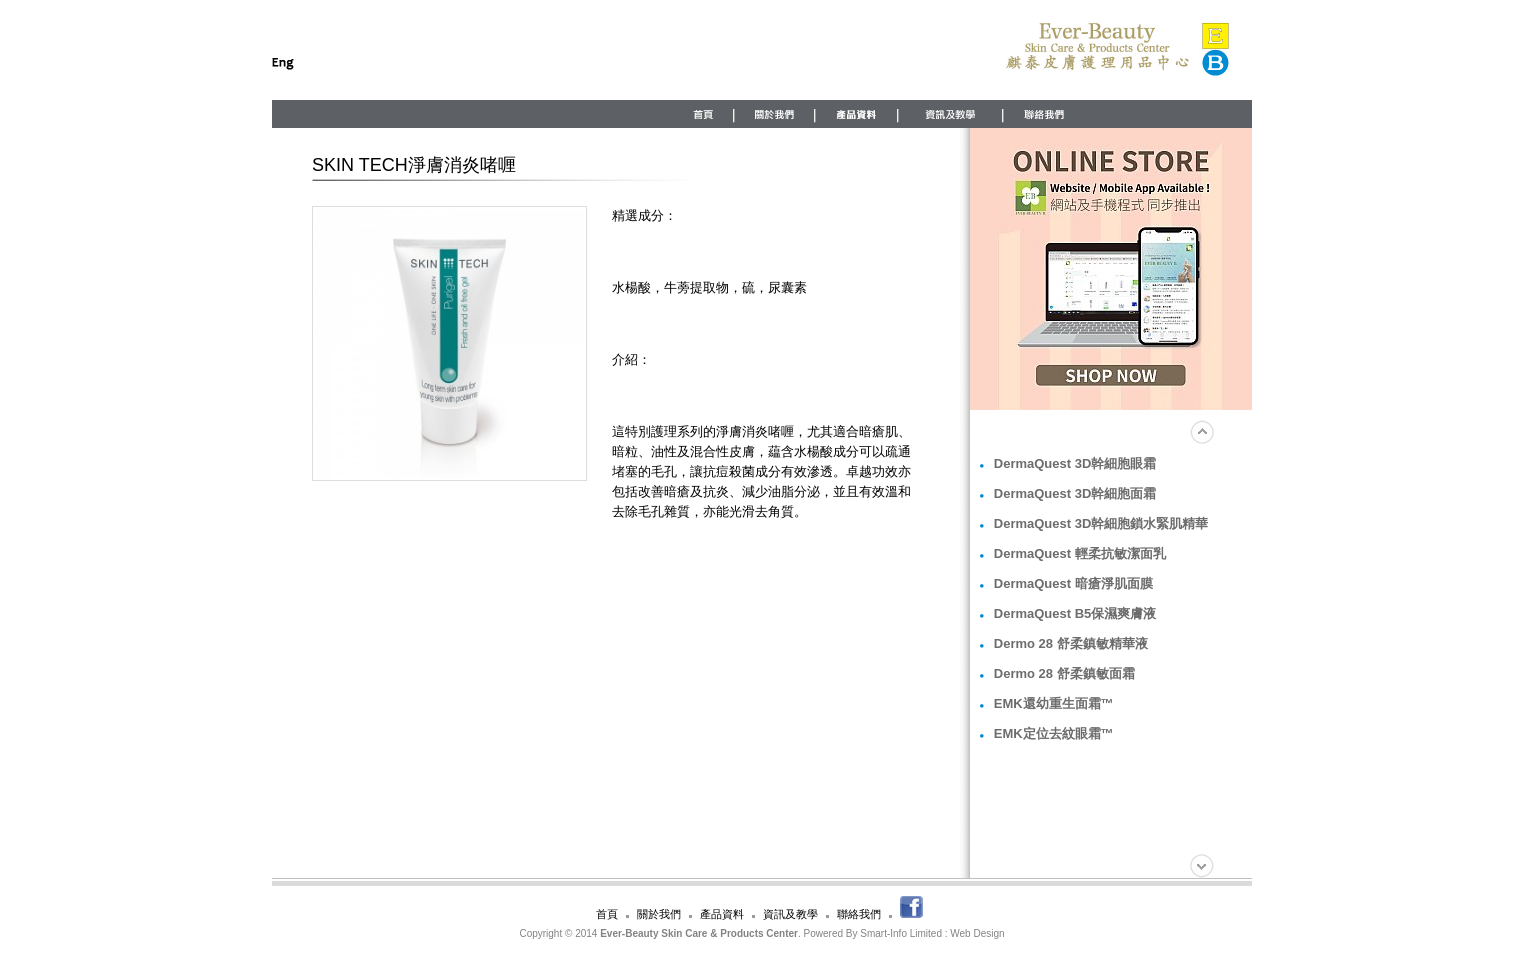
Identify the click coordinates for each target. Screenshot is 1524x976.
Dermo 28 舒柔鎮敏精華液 (1071, 643)
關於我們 (659, 914)
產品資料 (722, 914)
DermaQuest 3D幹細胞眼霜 (1075, 463)
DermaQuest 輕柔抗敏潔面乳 (1080, 553)
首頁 (607, 914)
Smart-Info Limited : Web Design (932, 933)
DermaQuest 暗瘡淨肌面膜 (1073, 583)
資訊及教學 (790, 914)
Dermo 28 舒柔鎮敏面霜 (1064, 673)
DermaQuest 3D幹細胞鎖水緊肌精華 (1101, 523)
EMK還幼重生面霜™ (1054, 703)
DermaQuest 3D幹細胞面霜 (1075, 493)
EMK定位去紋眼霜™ (1054, 733)
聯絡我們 (859, 914)
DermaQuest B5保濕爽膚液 (1075, 613)
